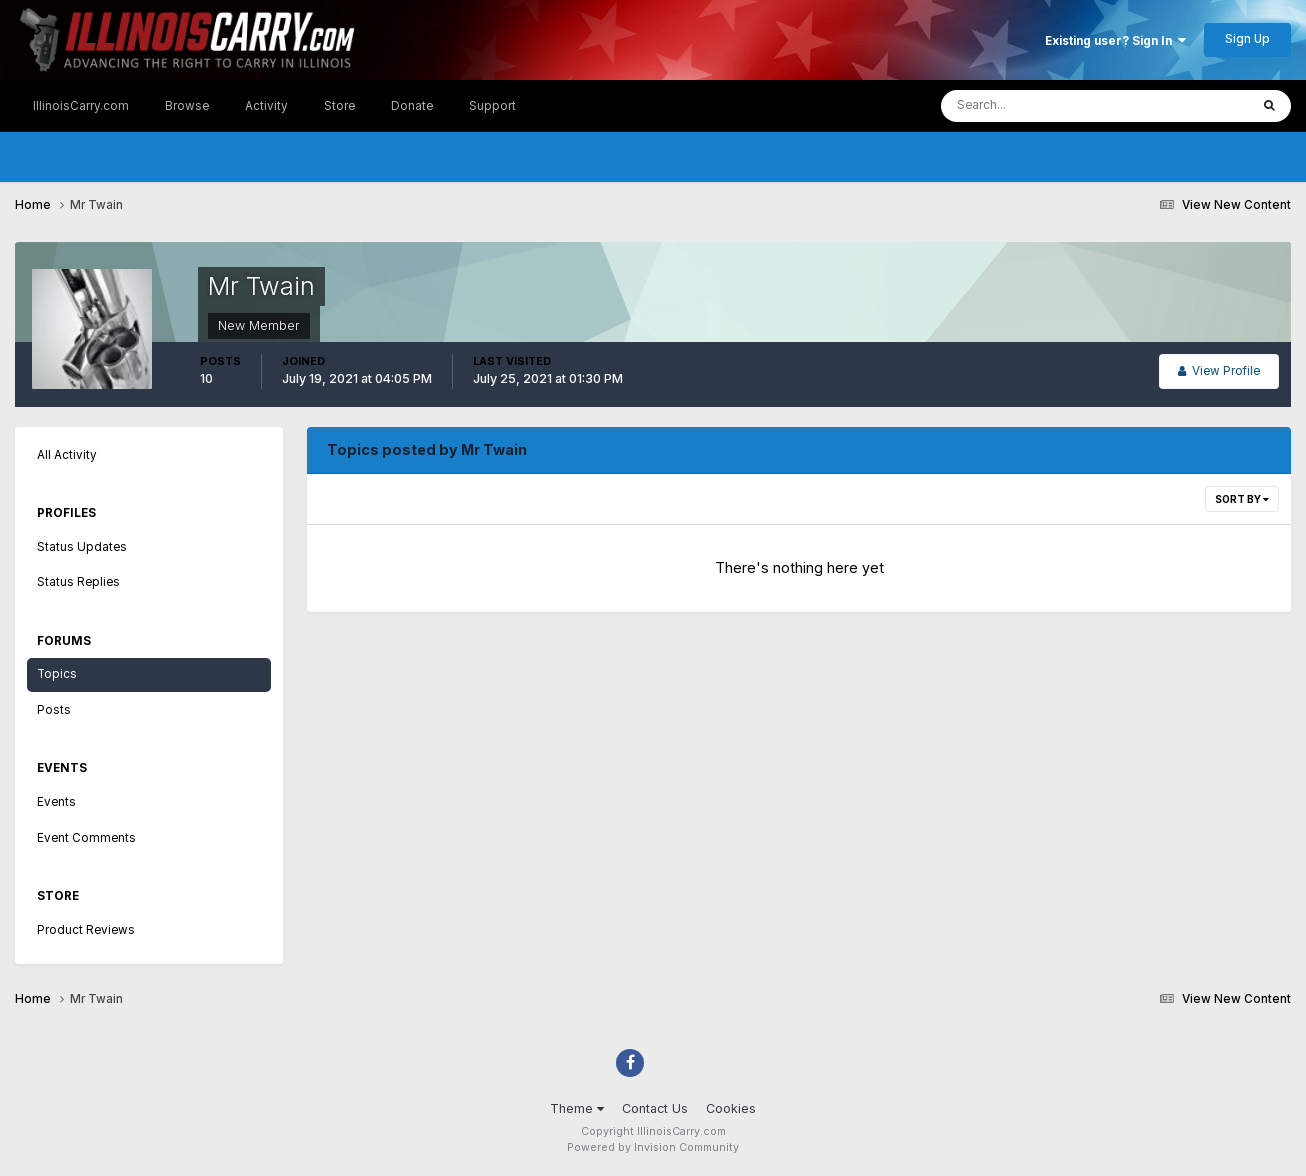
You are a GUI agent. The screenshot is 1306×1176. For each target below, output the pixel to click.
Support (492, 106)
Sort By (1242, 499)
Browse (187, 106)
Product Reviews (86, 930)
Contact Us (655, 1108)
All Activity (67, 455)
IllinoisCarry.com (81, 106)
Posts (54, 710)
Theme (577, 1108)
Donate (412, 106)
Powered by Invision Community (653, 1147)
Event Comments (86, 838)
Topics (57, 674)
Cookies (731, 1108)
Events (56, 802)
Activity (266, 106)
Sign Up (1247, 39)
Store (339, 106)
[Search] (1035, 106)
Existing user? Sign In (1115, 41)
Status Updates (82, 547)
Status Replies (78, 582)
